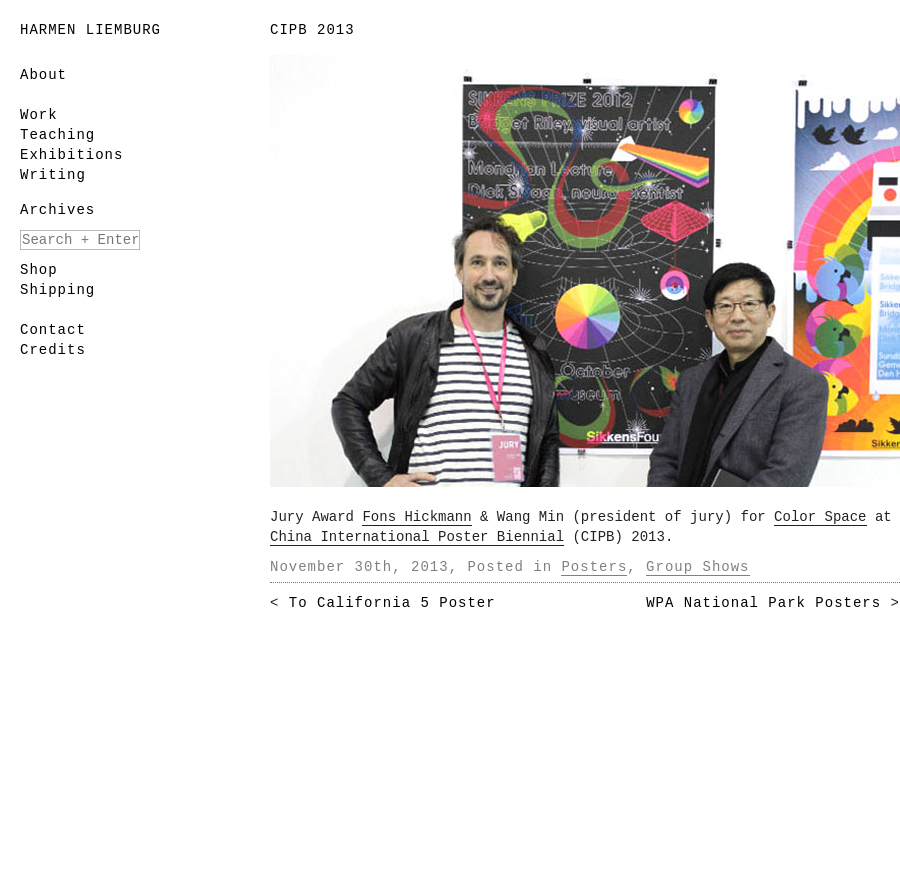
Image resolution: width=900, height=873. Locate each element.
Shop (39, 270)
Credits (53, 350)
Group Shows (697, 567)
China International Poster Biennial (417, 537)
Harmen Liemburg (90, 30)
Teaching (57, 135)
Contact (53, 330)
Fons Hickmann (416, 517)
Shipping (57, 290)
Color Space (820, 517)
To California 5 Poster (392, 603)
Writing (53, 175)
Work (39, 115)
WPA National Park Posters (763, 603)
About (43, 75)
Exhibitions (71, 155)
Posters (594, 567)
